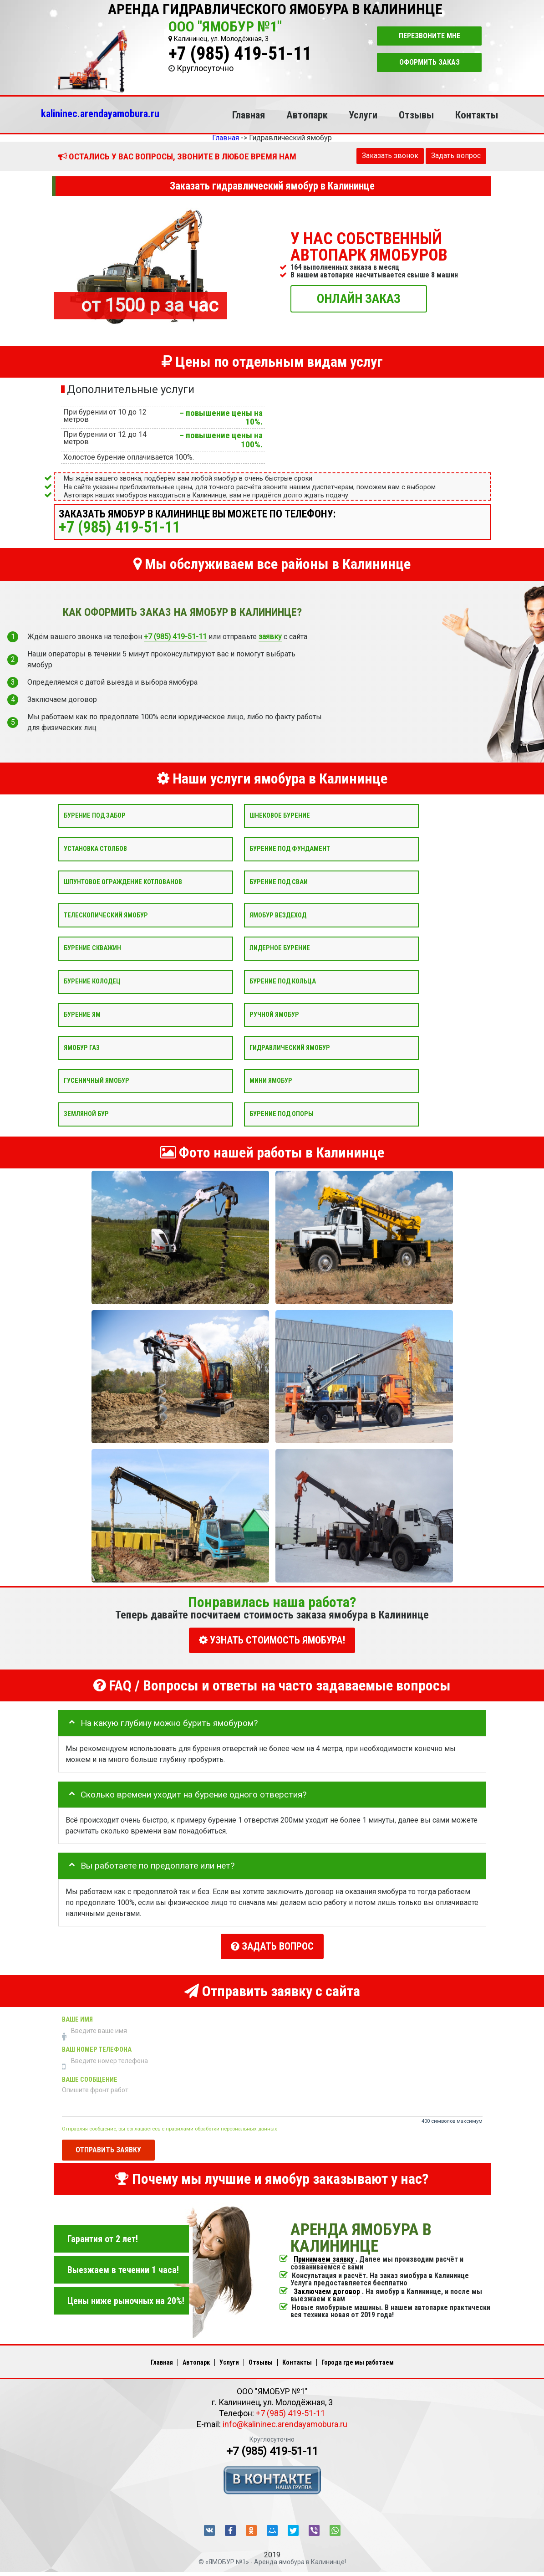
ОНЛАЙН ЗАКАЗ (359, 298)
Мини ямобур (270, 1081)
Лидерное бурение (279, 948)
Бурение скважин (92, 948)
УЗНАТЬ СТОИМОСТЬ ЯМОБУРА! (272, 1640)
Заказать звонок (390, 155)
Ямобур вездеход (277, 915)
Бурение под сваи (278, 882)
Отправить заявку (108, 2146)
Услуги (363, 115)
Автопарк (307, 115)
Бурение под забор (95, 815)
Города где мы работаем (357, 2359)
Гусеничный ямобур (96, 1081)
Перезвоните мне (429, 35)
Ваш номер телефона (97, 2046)
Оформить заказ (429, 62)
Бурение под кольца (282, 981)
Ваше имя (77, 2016)
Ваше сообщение (89, 2076)
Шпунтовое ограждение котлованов (123, 882)
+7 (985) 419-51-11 (239, 53)
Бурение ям (82, 1014)
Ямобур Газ (82, 1047)
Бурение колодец (92, 981)
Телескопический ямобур (106, 915)
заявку (270, 636)
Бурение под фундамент (289, 849)
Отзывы (416, 115)
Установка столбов (95, 849)
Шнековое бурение (279, 815)
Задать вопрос (456, 155)
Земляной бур (86, 1114)
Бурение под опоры (281, 1114)
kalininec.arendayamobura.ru (100, 113)
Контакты (476, 115)
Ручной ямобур (274, 1014)
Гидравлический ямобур (289, 1047)
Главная (248, 115)
